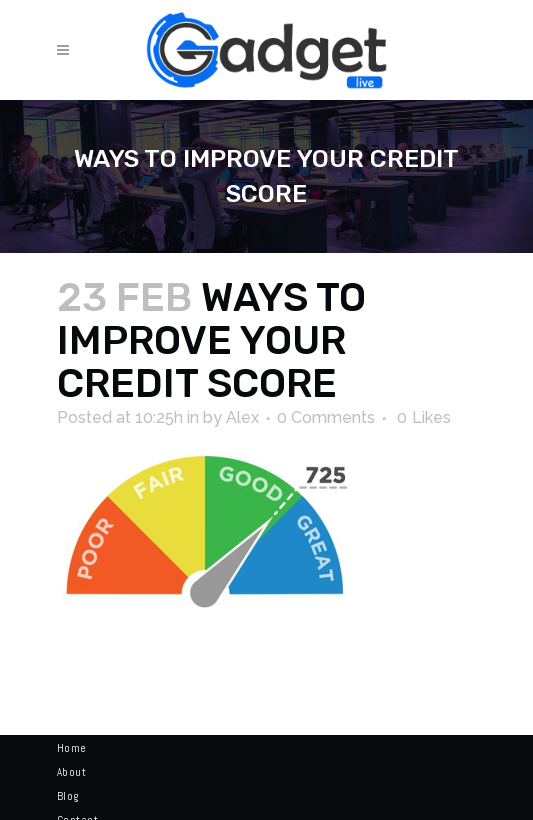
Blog (68, 796)
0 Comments (326, 417)
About (72, 772)
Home (72, 748)
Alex (242, 417)
